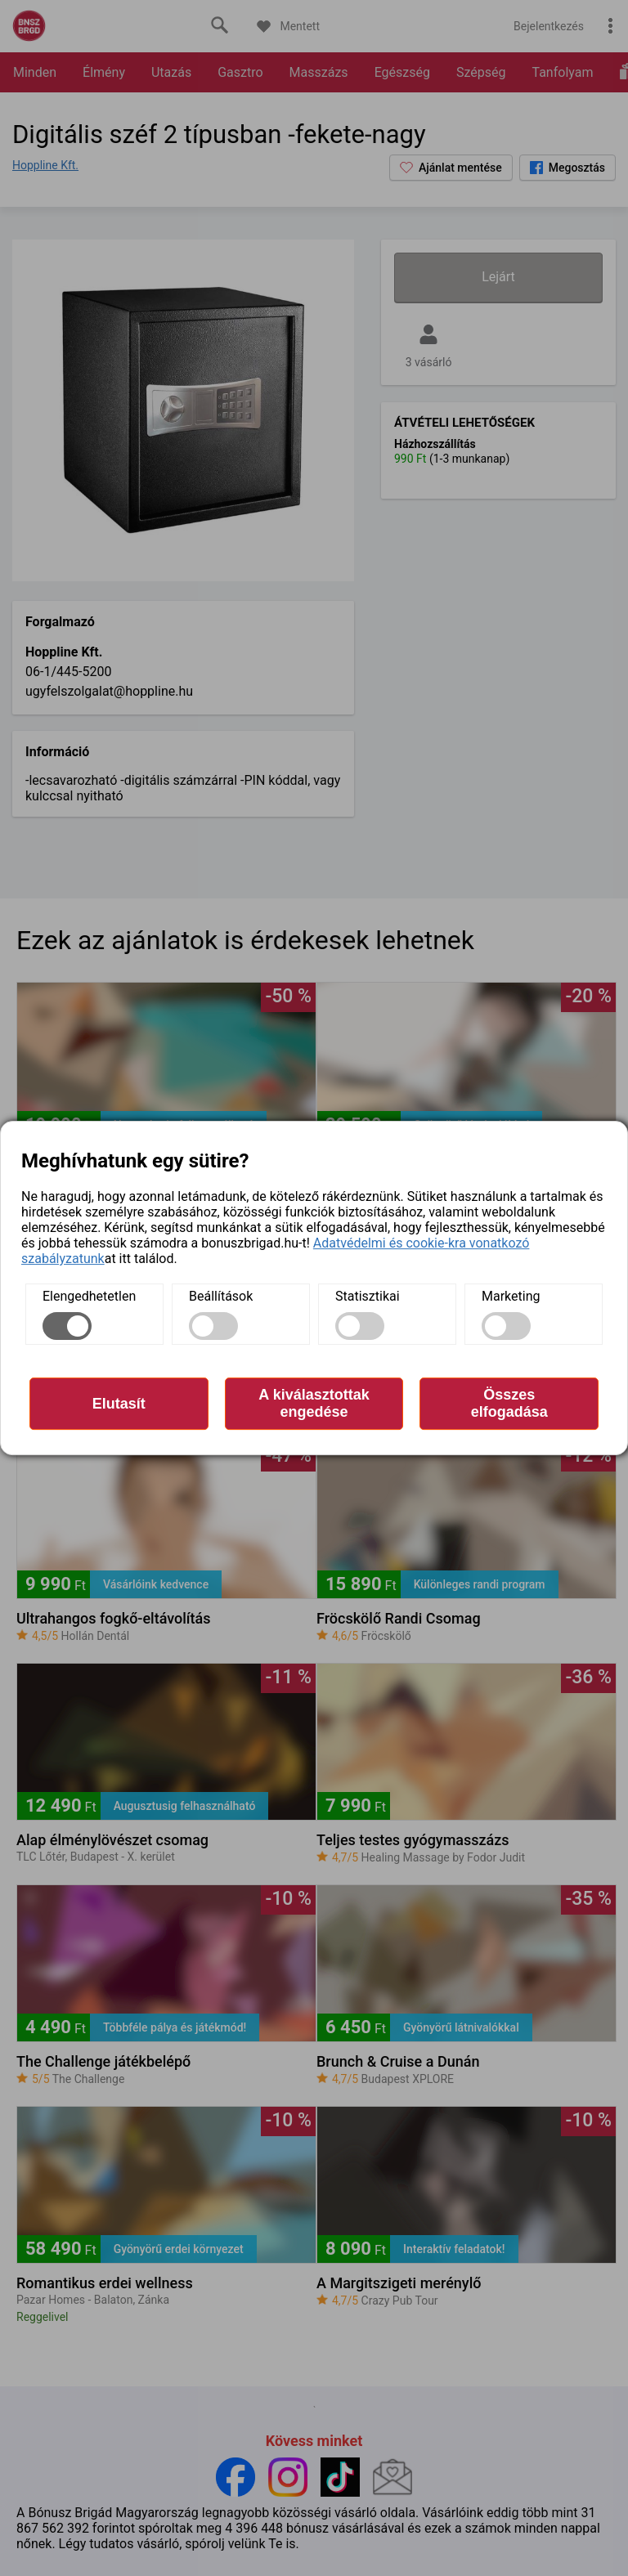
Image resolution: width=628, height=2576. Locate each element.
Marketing (511, 1296)
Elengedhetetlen (89, 1296)
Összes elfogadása (509, 1403)
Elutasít (119, 1404)
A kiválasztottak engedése (313, 1403)
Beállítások (221, 1296)
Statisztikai (367, 1296)
